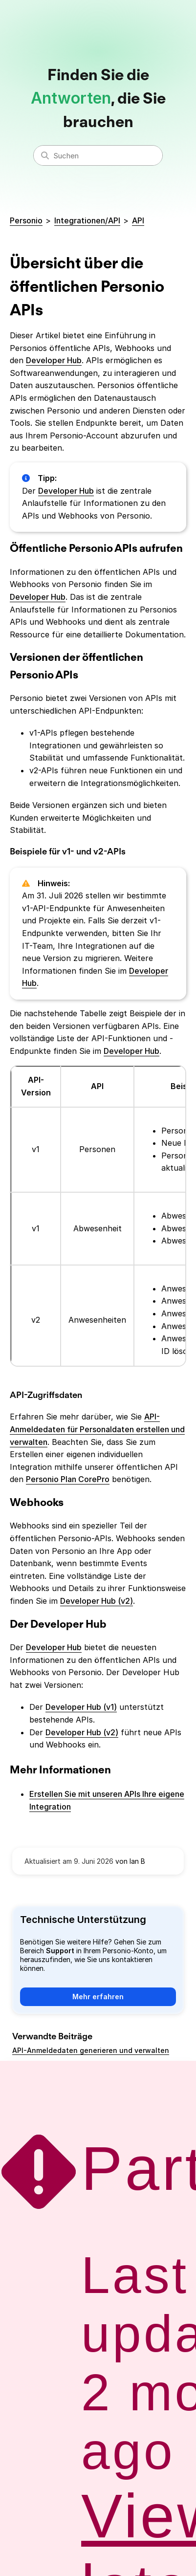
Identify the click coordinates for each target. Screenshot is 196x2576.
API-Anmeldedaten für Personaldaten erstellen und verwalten (97, 1429)
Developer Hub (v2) (96, 1601)
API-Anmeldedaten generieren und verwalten (90, 2050)
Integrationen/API (87, 220)
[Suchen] (98, 155)
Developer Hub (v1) (81, 1707)
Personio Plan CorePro (67, 1479)
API (138, 220)
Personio (26, 220)
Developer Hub (54, 360)
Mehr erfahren (98, 1996)
